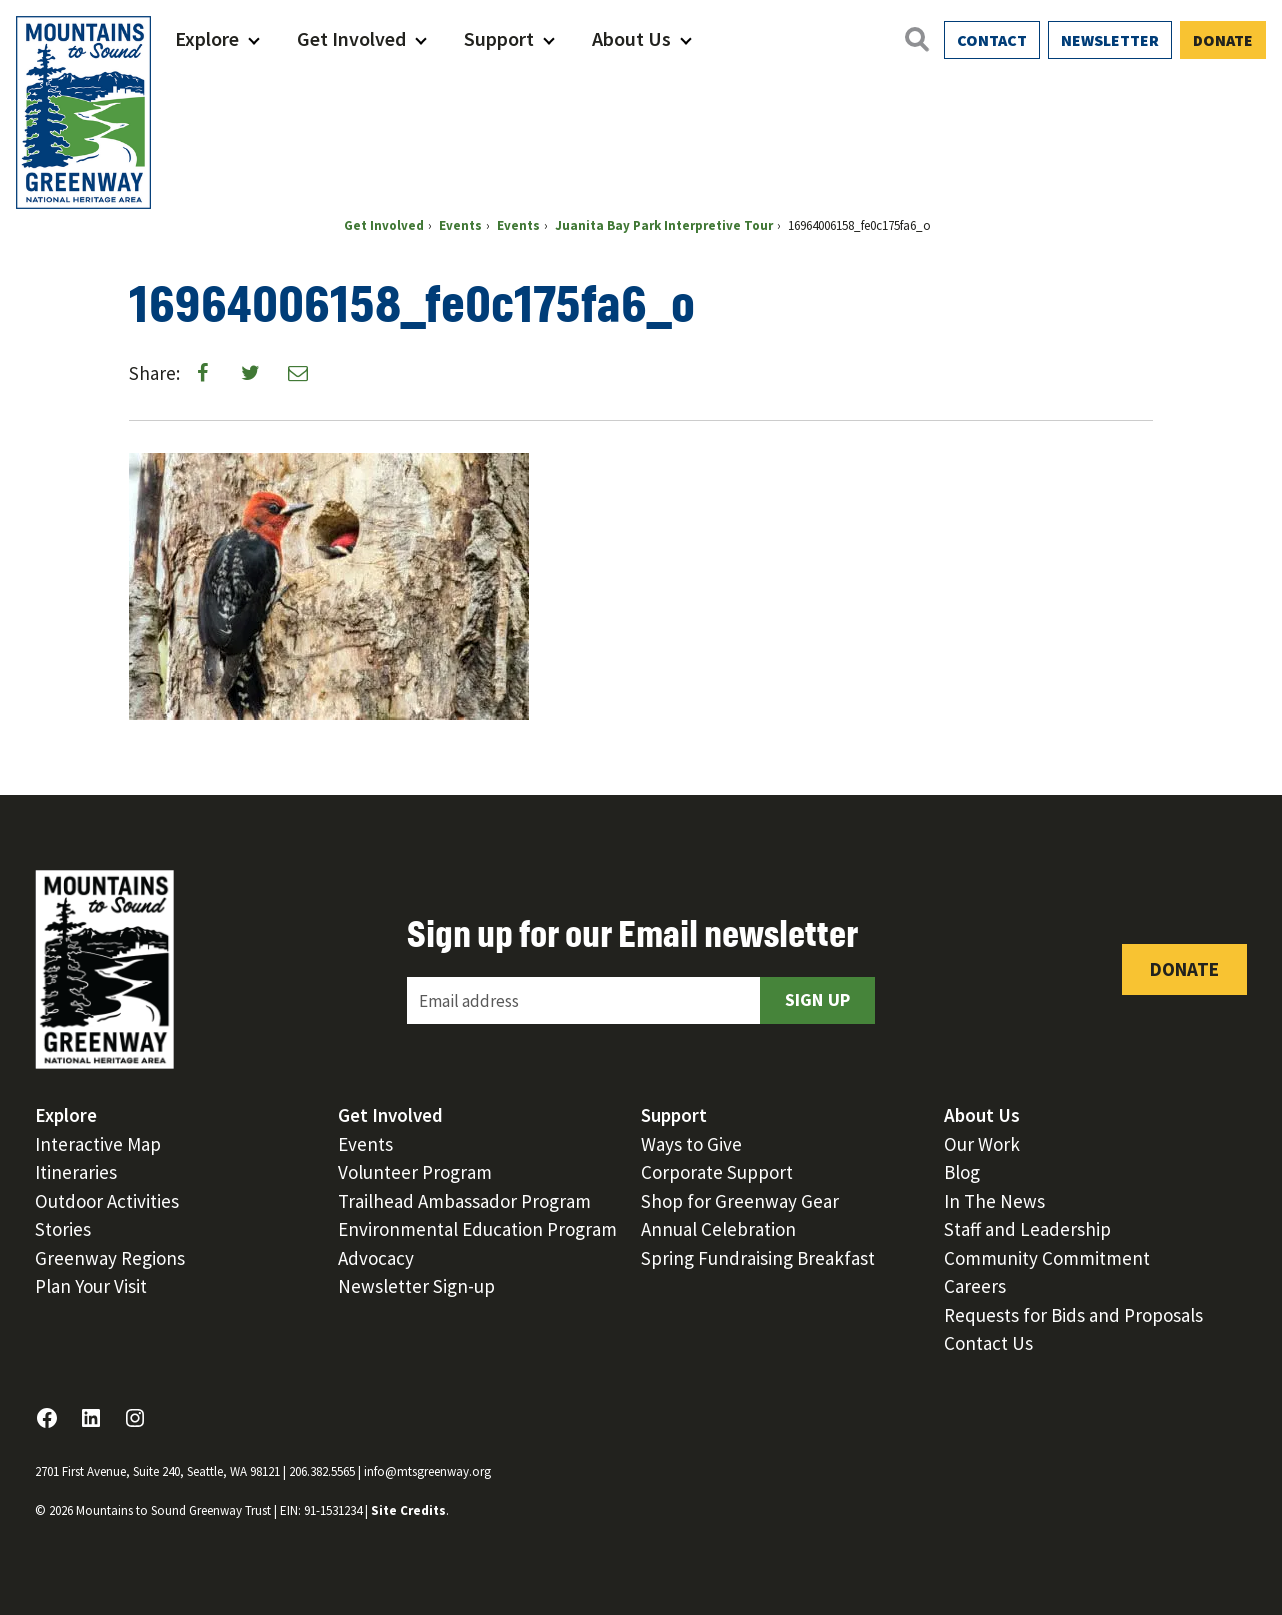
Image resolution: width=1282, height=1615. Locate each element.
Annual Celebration (718, 1229)
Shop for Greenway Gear (740, 1201)
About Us (631, 38)
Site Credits (408, 1510)
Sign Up (818, 999)
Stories (63, 1229)
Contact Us (988, 1343)
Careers (975, 1286)
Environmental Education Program (477, 1229)
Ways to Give (691, 1144)
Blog (962, 1172)
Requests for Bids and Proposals (1073, 1315)
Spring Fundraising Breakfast (758, 1258)
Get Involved (351, 38)
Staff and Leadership (1027, 1229)
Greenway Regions (110, 1258)
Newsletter (1110, 40)
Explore (207, 38)
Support (499, 38)
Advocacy (376, 1258)
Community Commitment (1047, 1258)
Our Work (982, 1144)
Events (365, 1144)
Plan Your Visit (91, 1286)
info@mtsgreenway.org (427, 1471)
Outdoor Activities (107, 1201)
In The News (994, 1201)
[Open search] (916, 39)
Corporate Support (717, 1172)
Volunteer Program (415, 1172)
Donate (1223, 40)
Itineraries (76, 1172)
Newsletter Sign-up (416, 1286)
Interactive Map (98, 1144)
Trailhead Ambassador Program (464, 1201)
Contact (992, 40)
